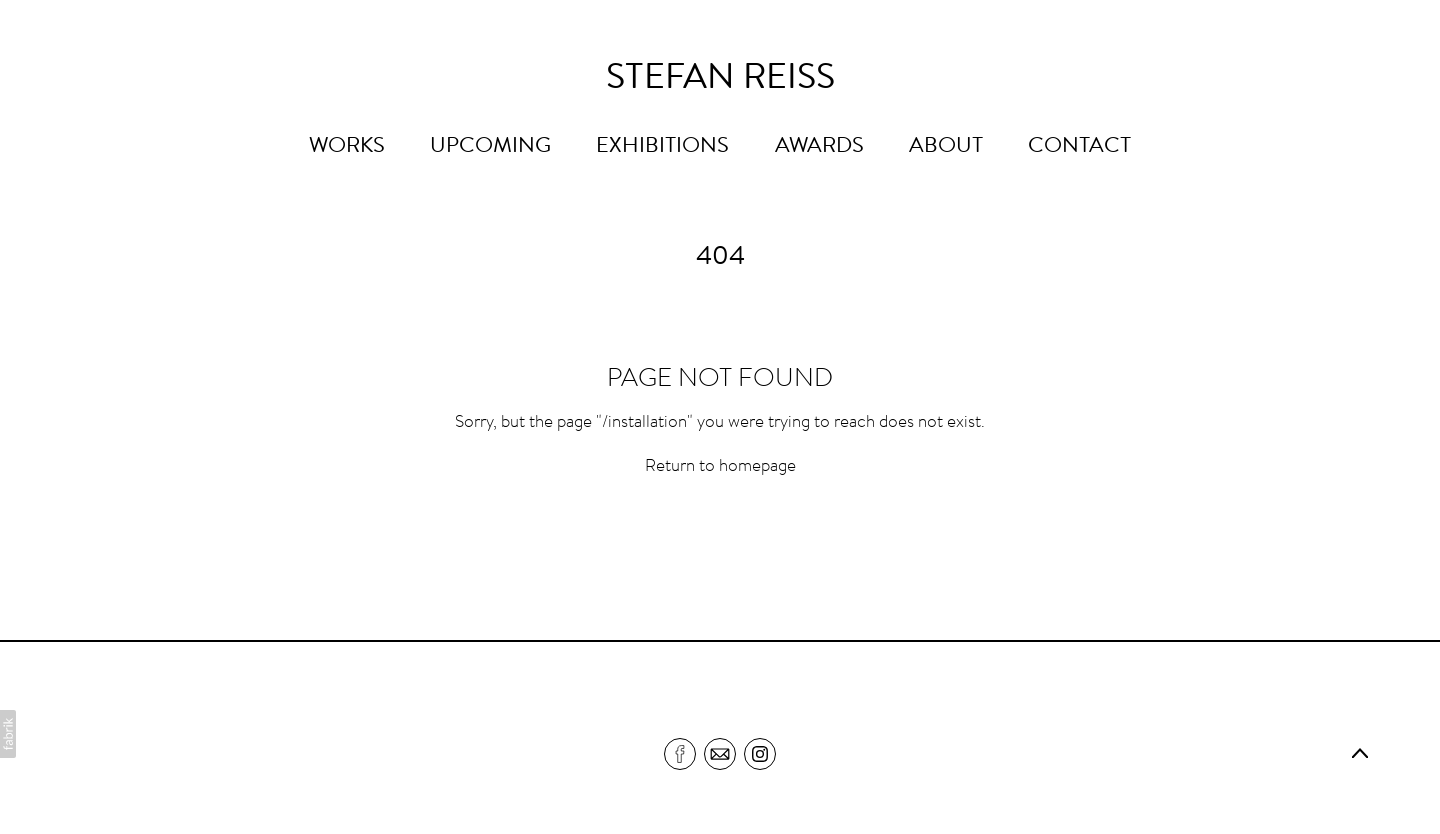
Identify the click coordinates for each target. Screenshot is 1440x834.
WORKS (347, 147)
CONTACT (1079, 147)
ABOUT (946, 147)
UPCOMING (490, 147)
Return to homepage (720, 467)
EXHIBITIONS (662, 147)
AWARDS (819, 147)
